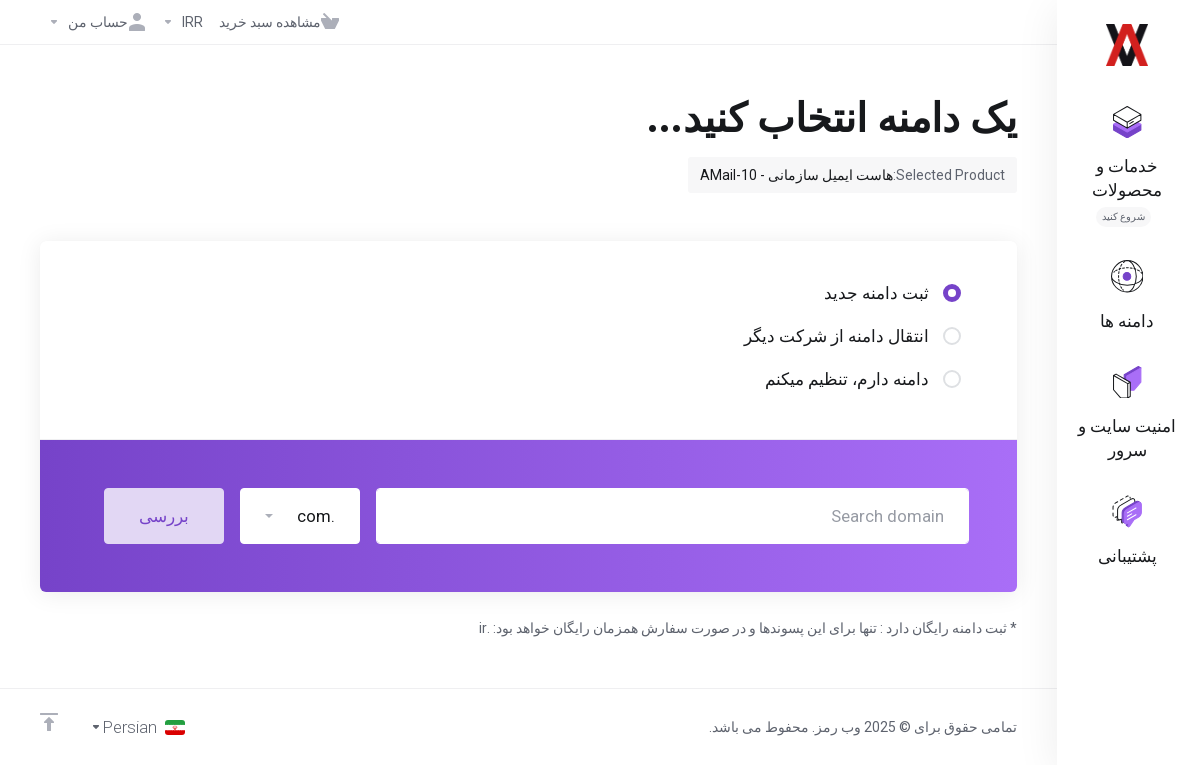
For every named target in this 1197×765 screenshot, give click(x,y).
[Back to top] (49, 722)
